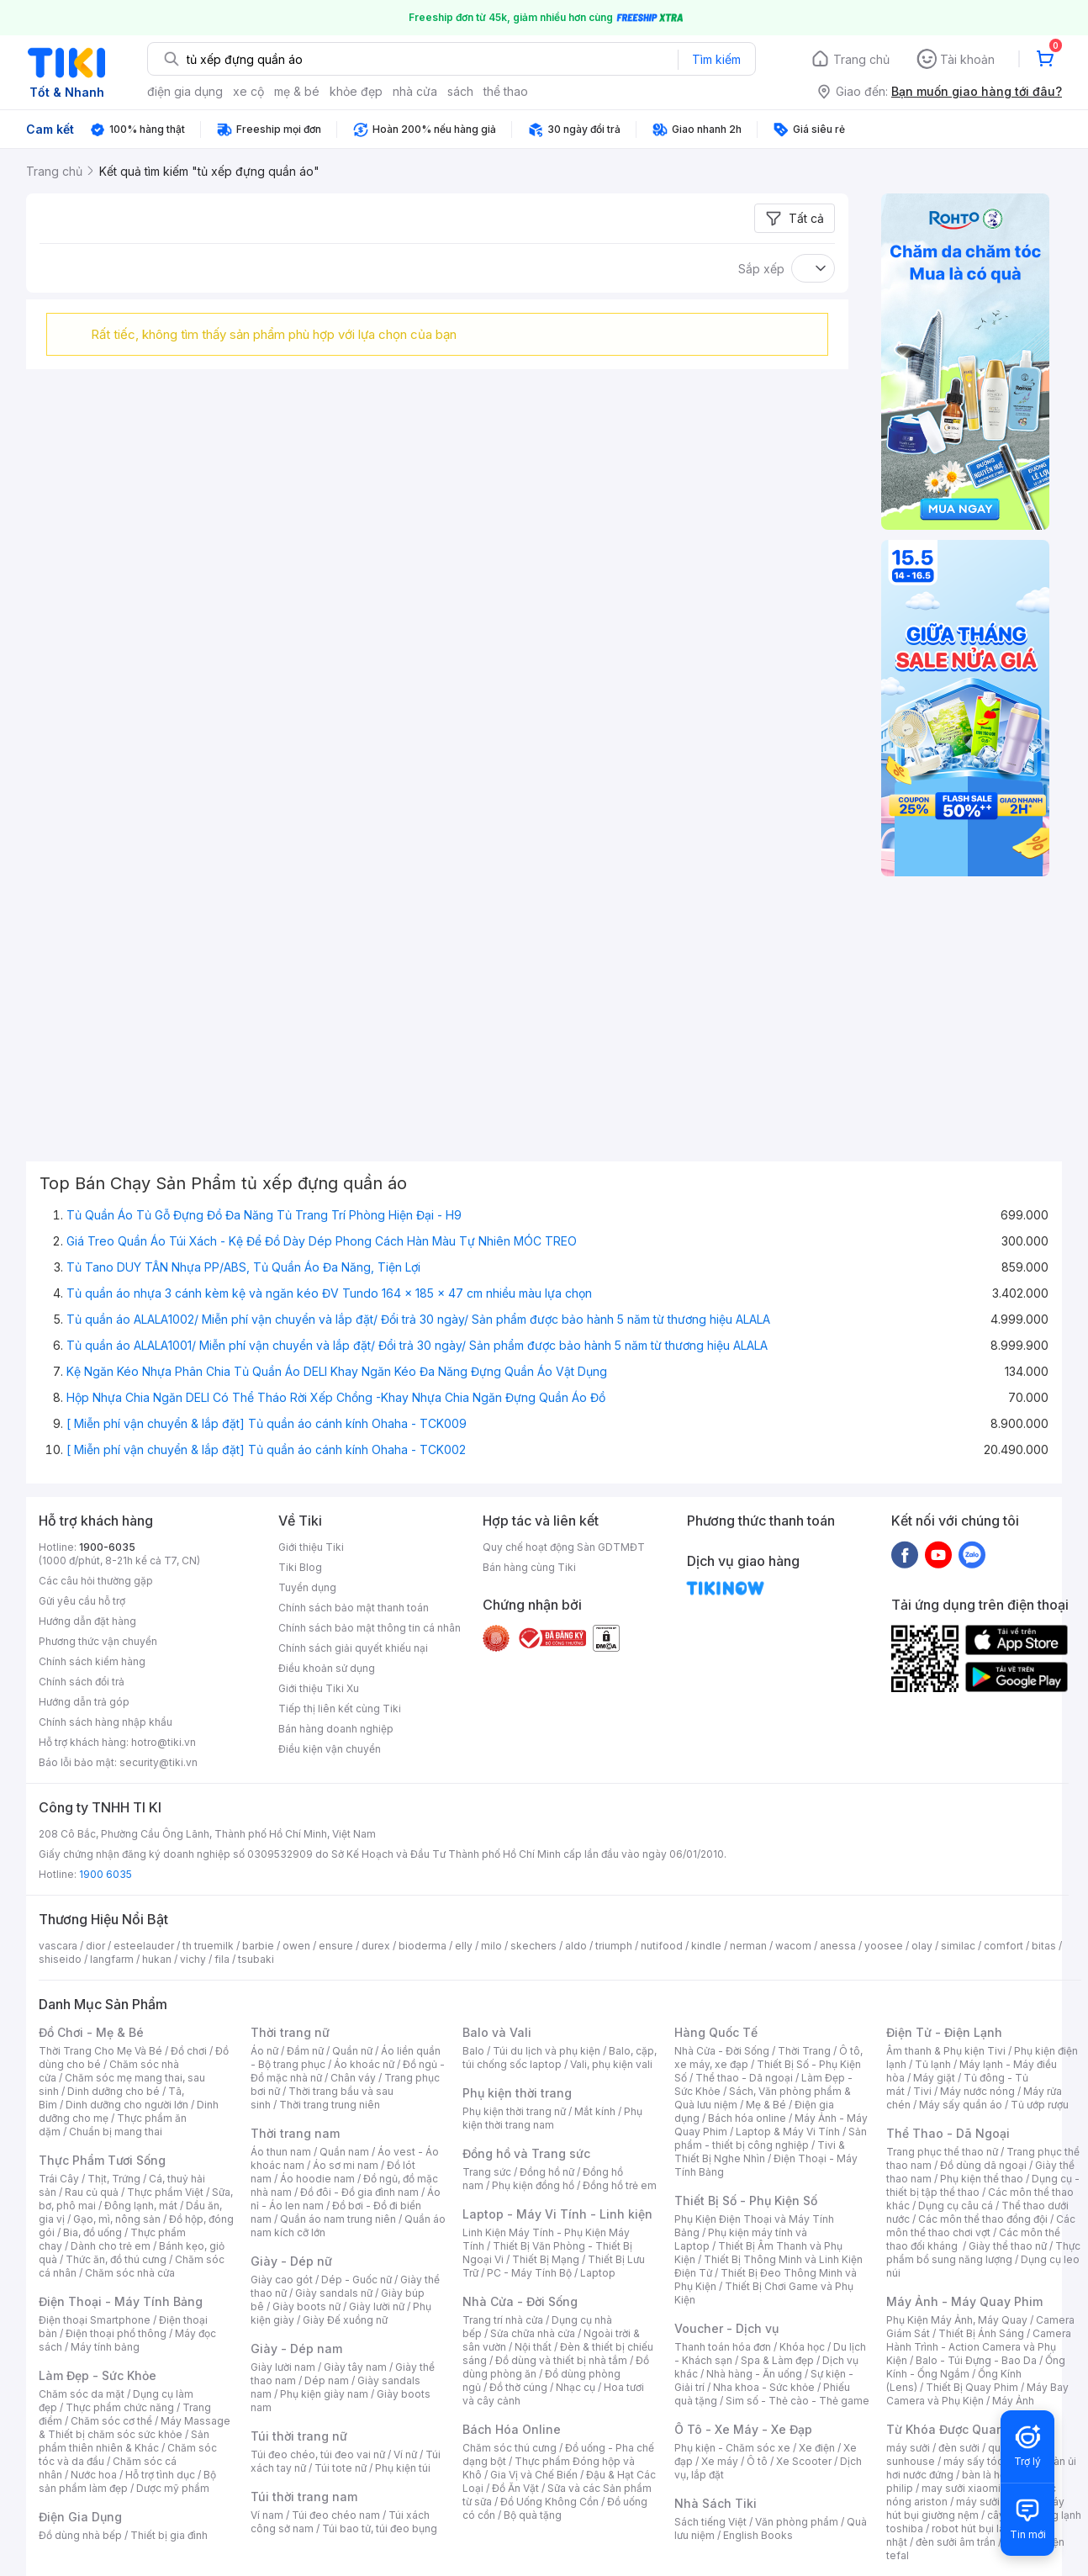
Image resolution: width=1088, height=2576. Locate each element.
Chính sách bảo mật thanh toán (353, 1607)
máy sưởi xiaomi (995, 2501)
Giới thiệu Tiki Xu (318, 1688)
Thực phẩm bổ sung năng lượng (983, 2253)
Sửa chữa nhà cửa (532, 2333)
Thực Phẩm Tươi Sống (102, 2160)
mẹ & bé (297, 91)
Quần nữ (352, 2050)
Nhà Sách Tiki (715, 2503)
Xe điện (817, 2447)
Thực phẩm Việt (165, 2192)
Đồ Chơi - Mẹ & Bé (91, 2032)
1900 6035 (105, 1874)
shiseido (60, 1959)
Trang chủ (861, 59)
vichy (193, 1959)
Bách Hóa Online (511, 2429)
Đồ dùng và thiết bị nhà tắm (561, 2360)
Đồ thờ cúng (518, 2387)
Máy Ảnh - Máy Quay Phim (964, 2301)
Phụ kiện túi (402, 2468)
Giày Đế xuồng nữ (345, 2320)
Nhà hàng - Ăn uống (754, 2373)
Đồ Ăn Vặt (515, 2488)
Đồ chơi (189, 2050)
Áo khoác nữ (364, 2064)
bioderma (422, 1945)
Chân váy (353, 2077)
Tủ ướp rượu (1040, 2104)
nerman (748, 1945)
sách (460, 91)
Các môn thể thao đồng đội (983, 2219)
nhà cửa (415, 91)
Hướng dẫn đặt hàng (87, 1621)
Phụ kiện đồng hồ (533, 2185)
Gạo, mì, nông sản (117, 2219)
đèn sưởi (959, 2447)
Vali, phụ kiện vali (611, 2064)
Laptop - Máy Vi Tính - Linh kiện (557, 2214)
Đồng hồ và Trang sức (526, 2153)
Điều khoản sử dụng (326, 1668)
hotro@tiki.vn (163, 1742)
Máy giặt (934, 2077)
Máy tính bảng (105, 2347)
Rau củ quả (92, 2192)
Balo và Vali (496, 2032)
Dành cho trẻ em (111, 2246)
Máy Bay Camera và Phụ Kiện (977, 2394)
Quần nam (344, 2151)
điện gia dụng (185, 91)
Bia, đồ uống (92, 2232)
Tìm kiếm (716, 59)
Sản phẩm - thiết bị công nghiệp (770, 2138)
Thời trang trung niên (329, 2104)
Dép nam (326, 2380)
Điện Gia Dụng (80, 2517)
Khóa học (802, 2347)
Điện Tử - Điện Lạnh (944, 2032)
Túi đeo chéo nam (336, 2515)
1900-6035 (107, 1547)
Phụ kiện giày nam (324, 2394)
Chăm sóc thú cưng (509, 2447)
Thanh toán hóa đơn (722, 2347)
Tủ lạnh (933, 2064)
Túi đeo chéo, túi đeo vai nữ (318, 2454)
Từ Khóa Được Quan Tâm (959, 2429)
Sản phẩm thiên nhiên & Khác (124, 2441)
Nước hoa (94, 2474)
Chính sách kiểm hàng (92, 1661)
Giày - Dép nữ (291, 2261)
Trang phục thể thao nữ (942, 2151)
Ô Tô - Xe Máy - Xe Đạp (743, 2429)
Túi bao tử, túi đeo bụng (379, 2528)
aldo (576, 1945)
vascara (58, 1945)
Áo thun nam (281, 2151)
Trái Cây (59, 2178)
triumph (613, 1945)
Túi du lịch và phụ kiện (546, 2050)
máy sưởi (908, 2447)
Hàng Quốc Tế (716, 2032)
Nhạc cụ (575, 2387)
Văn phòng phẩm (796, 2521)
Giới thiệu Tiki (311, 1547)
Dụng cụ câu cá (955, 2205)
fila (222, 1959)
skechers (533, 1945)
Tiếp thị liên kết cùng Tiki (339, 1708)
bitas (1044, 1945)
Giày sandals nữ (333, 2293)
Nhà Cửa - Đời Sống (520, 2301)
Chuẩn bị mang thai (115, 2131)
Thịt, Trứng (113, 2178)
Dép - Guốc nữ (356, 2279)
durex (376, 1945)
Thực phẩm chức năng (120, 2407)
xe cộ (248, 91)
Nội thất (533, 2347)
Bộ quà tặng (533, 2515)
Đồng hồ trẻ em (620, 2185)
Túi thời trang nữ (299, 2436)
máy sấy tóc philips (990, 2461)
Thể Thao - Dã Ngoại (948, 2133)
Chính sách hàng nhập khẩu (105, 1722)
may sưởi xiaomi (961, 2488)
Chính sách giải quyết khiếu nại (353, 1648)
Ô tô (757, 2461)
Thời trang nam (295, 2133)
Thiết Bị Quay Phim (972, 2387)
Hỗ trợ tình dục (160, 2474)
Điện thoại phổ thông (116, 2333)
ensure (336, 1945)
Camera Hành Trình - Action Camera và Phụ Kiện (978, 2347)
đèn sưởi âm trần (956, 2542)
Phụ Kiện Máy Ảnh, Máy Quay (956, 2320)
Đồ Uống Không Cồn (549, 2501)
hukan (157, 1959)
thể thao (505, 91)
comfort (1003, 1945)
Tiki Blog (300, 1567)
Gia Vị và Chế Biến (534, 2474)
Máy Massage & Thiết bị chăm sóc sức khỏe (134, 2428)
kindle (706, 1945)
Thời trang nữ (290, 2032)
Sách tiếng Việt (710, 2521)
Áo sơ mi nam (345, 2165)
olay (921, 1945)
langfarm (112, 1959)
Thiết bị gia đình (169, 2535)
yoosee (883, 1945)
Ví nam (267, 2515)
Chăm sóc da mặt (81, 2394)
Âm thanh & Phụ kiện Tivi (946, 2050)
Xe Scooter (804, 2461)
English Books (758, 2535)
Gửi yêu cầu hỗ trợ (82, 1601)
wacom (793, 1945)
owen (296, 1945)
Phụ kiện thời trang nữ (514, 2111)
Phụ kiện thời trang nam (552, 2118)
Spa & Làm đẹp (777, 2360)
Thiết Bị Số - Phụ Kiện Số (745, 2200)
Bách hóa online (747, 2118)
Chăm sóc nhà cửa (130, 2273)
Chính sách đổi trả (81, 1681)
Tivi (922, 2091)
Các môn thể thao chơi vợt (980, 2226)
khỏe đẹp (356, 91)
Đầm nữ (305, 2050)
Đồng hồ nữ (547, 2172)
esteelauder (144, 1945)
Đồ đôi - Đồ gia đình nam (359, 2192)
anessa (838, 1945)
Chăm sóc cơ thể (111, 2421)
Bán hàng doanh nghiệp (335, 1728)
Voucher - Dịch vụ (726, 2328)
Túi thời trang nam (304, 2496)
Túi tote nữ (340, 2468)
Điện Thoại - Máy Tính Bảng (121, 2301)
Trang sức (486, 2172)
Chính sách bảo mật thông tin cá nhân (369, 1627)
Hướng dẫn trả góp (84, 1701)
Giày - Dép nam (296, 2348)
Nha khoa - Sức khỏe (764, 2387)
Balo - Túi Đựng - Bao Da (976, 2360)
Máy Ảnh (1013, 2400)
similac (958, 1945)
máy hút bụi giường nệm (975, 2508)
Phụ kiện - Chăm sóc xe (732, 2447)
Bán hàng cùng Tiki (529, 1567)
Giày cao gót (282, 2279)
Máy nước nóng (977, 2091)
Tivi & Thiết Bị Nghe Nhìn (759, 2152)
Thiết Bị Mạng (545, 2259)
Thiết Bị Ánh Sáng (981, 2333)
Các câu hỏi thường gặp (96, 1580)
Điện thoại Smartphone (95, 2320)
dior (95, 1945)
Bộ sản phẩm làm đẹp (127, 2481)
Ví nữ (405, 2454)
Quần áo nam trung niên (338, 2219)
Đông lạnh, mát (140, 2205)
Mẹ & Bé (766, 2104)
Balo (473, 2050)
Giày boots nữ (306, 2306)
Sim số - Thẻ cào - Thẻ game (797, 2400)
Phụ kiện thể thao (981, 2178)
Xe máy (719, 2461)
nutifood (662, 1945)
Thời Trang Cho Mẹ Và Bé (100, 2050)
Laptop (597, 2273)
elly (464, 1945)
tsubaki (256, 1959)
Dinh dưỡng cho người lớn (127, 2104)
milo (491, 1945)
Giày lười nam (283, 2367)
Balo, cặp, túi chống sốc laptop (559, 2057)
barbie (258, 1945)
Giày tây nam (355, 2367)
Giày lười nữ (376, 2306)
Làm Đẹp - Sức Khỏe (97, 2375)
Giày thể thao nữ (1008, 2246)
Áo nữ (264, 2050)
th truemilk (208, 1945)
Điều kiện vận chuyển (329, 1749)
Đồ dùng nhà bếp (80, 2535)
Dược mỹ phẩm (172, 2488)
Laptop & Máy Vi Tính (788, 2131)
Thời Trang (804, 2050)
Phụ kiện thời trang (517, 2093)
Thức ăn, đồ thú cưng (116, 2259)
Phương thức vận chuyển (98, 1641)
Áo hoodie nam (317, 2178)
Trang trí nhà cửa (502, 2320)
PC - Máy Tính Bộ (529, 2273)
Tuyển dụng (307, 1587)
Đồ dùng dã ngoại (983, 2165)
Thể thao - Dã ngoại (744, 2077)
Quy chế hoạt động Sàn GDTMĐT (564, 1547)
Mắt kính (594, 2111)
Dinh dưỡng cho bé (113, 2091)
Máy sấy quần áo (960, 2104)
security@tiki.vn (158, 1762)
